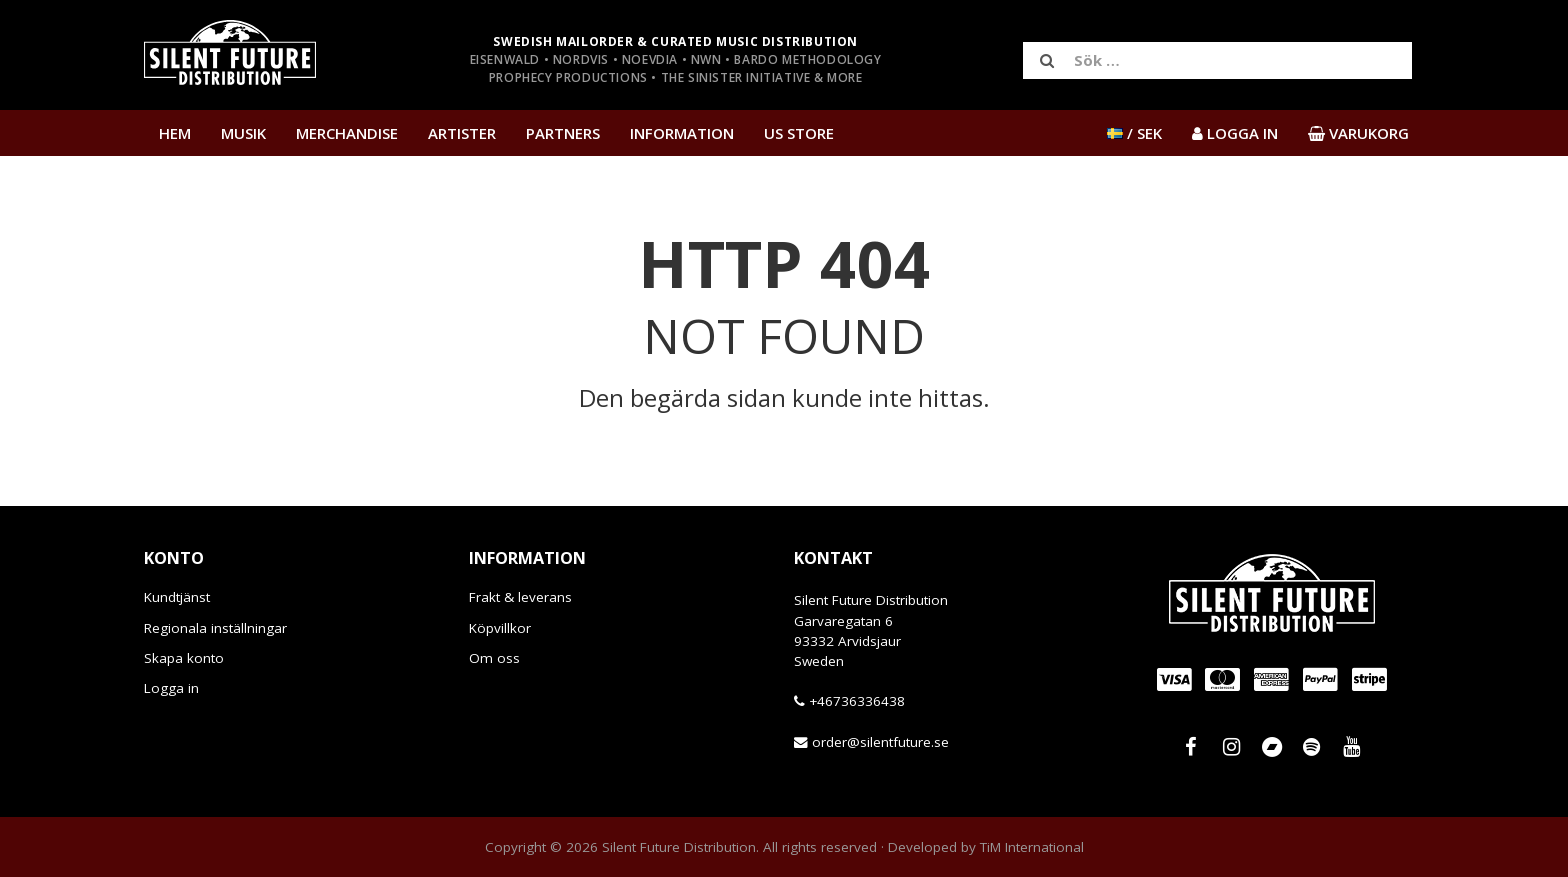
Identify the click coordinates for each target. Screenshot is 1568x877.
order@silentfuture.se (880, 742)
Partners (563, 133)
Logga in (171, 688)
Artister (462, 133)
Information (682, 133)
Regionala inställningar (215, 628)
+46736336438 (857, 701)
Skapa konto (184, 658)
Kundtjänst (177, 597)
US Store (799, 133)
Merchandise (347, 133)
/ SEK (1134, 133)
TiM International (1032, 847)
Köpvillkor (500, 628)
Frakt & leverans (520, 597)
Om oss (494, 658)
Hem (175, 133)
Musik (243, 133)
